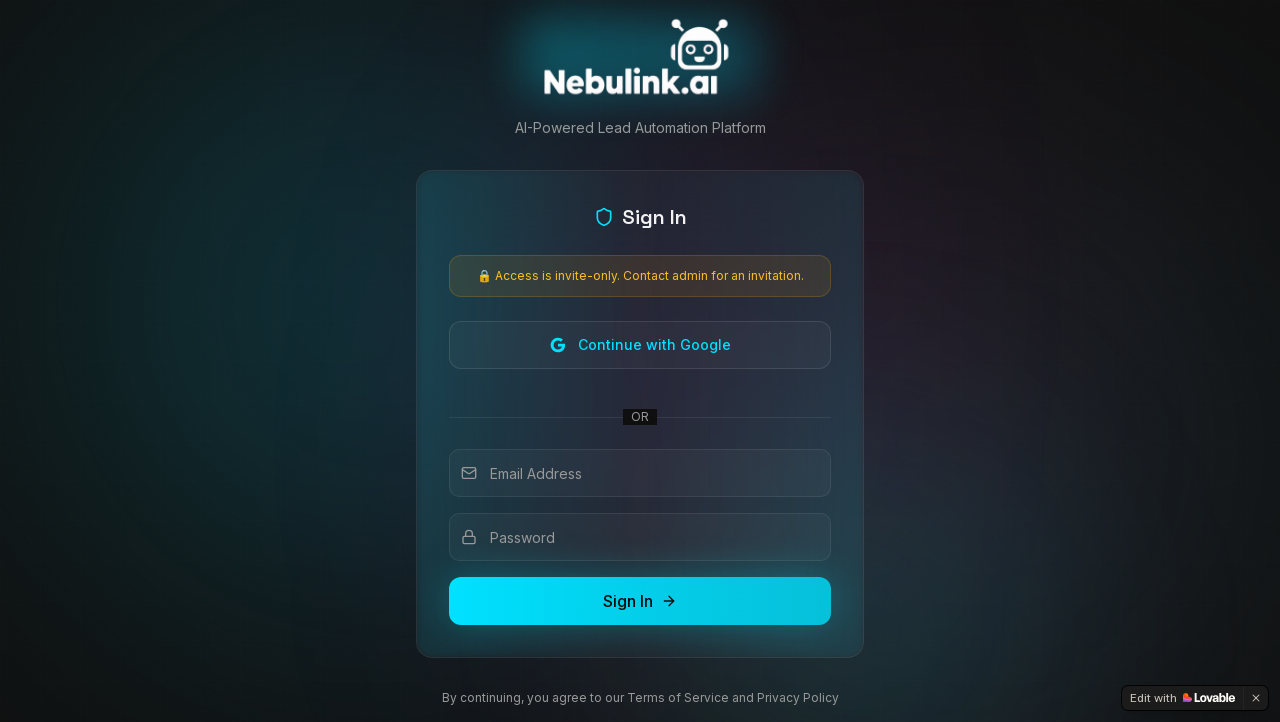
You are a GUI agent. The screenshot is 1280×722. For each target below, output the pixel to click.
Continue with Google (640, 344)
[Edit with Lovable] (1182, 698)
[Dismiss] (1256, 698)
